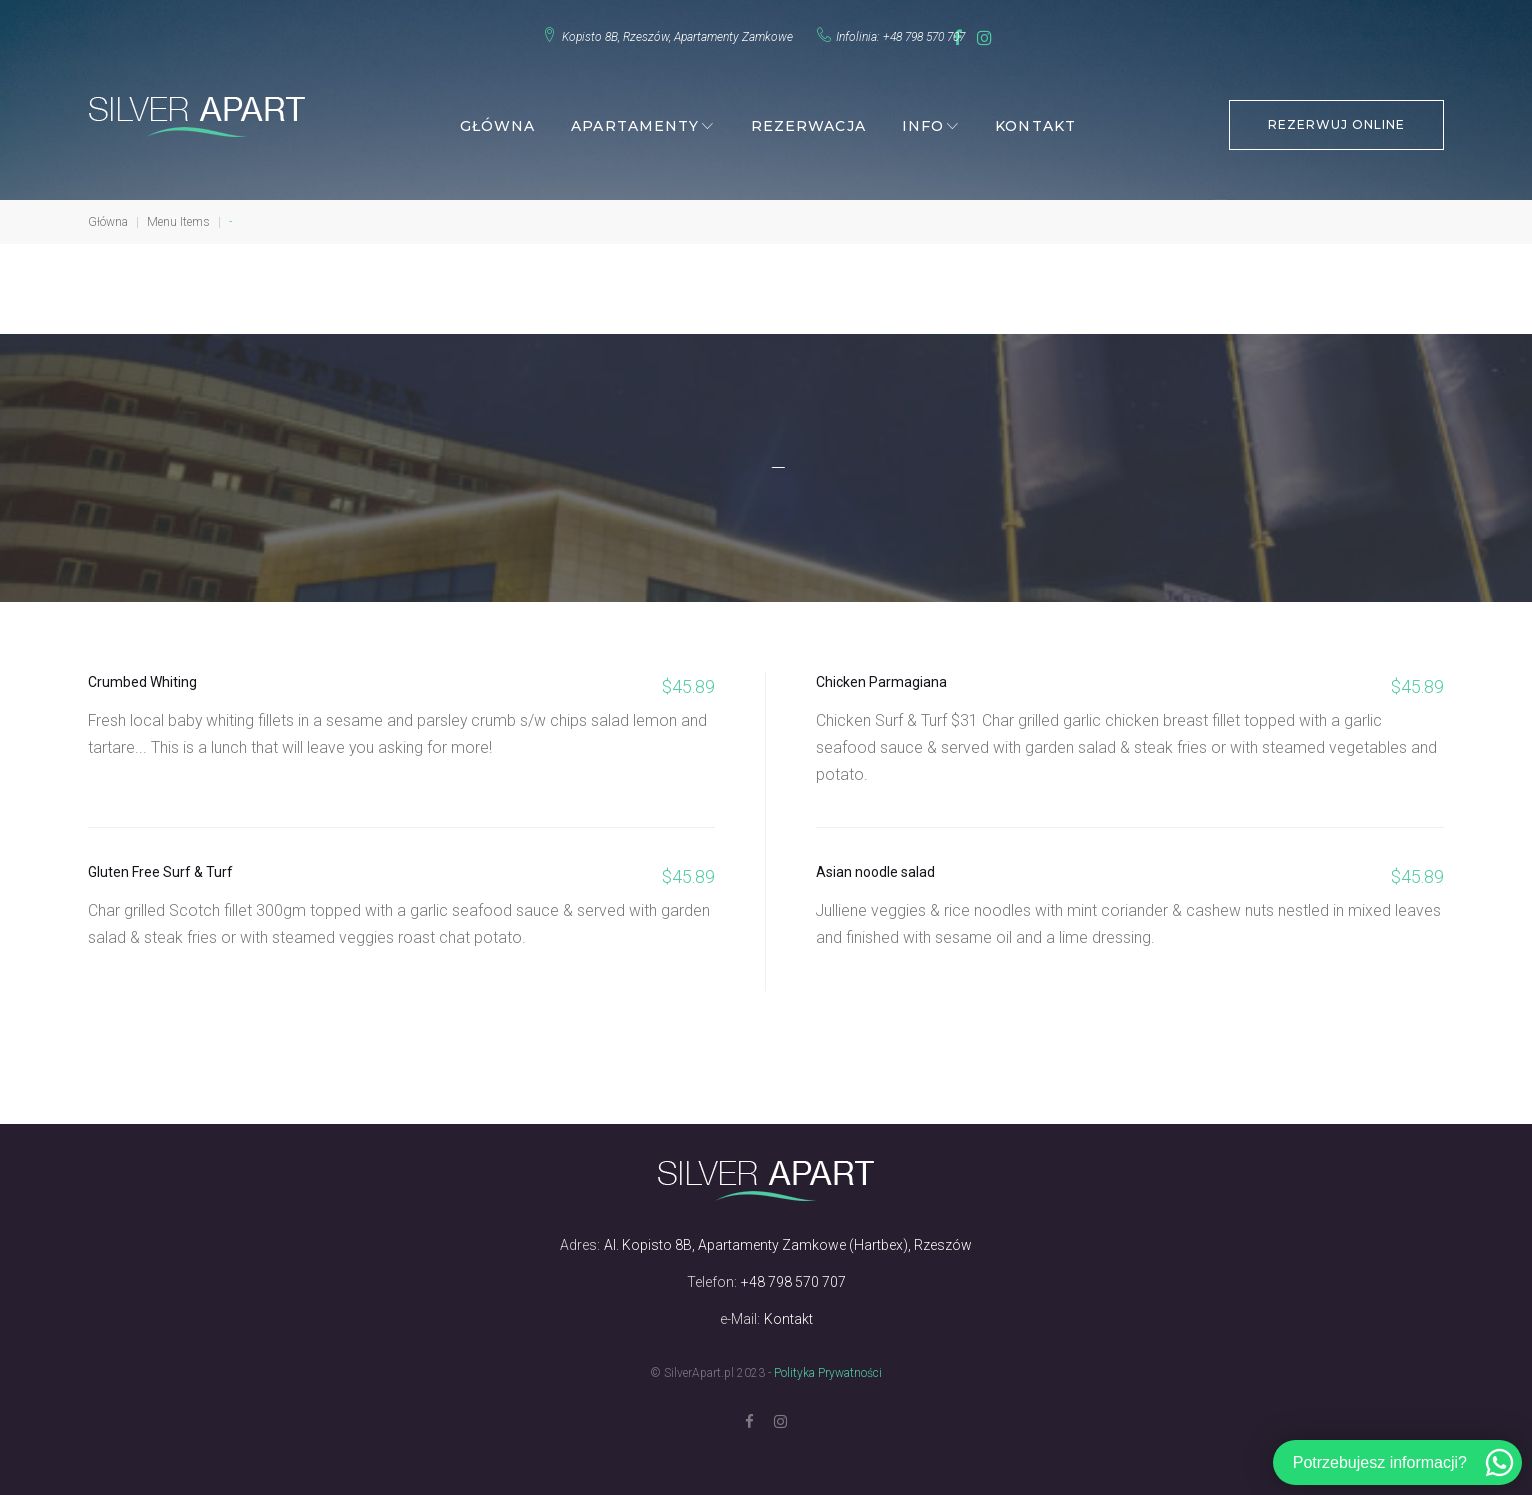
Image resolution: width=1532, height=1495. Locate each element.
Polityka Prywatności (828, 1366)
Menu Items (178, 215)
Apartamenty (635, 119)
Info (923, 119)
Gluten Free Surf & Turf (160, 865)
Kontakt (1035, 119)
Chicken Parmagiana (881, 675)
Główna (498, 119)
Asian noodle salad (875, 865)
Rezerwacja (808, 119)
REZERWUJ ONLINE (1336, 117)
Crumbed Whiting (142, 675)
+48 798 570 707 (905, 33)
